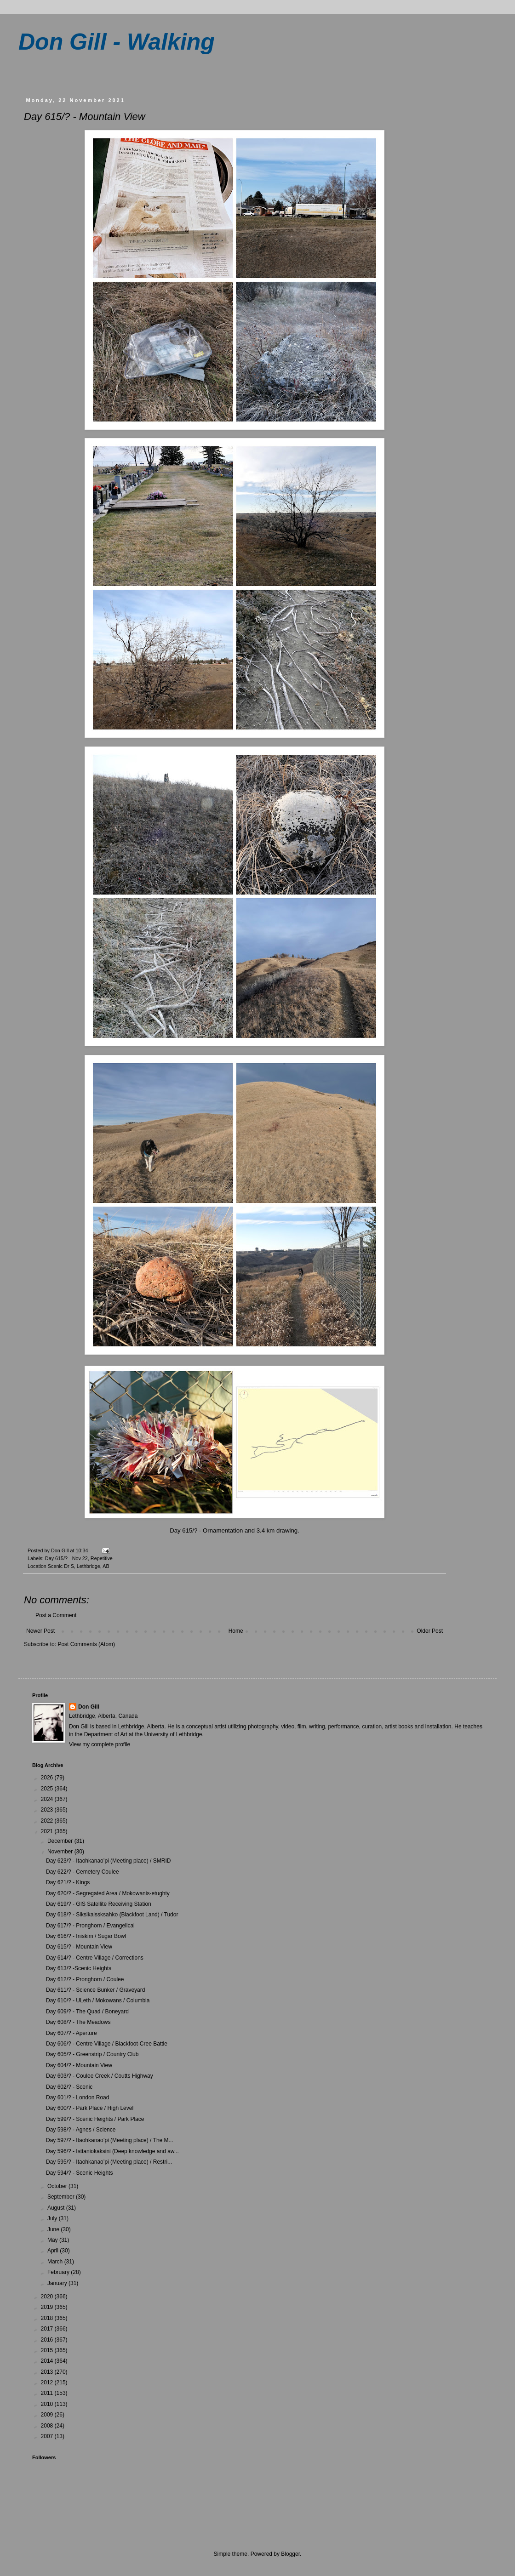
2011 (48, 2393)
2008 (48, 2425)
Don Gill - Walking (116, 42)
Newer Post (40, 1631)
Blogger (290, 2554)
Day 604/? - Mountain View (79, 2065)
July (53, 2218)
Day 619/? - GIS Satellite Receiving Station (98, 1904)
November (60, 1851)
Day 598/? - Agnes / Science (80, 2129)
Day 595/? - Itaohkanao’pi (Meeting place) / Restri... (109, 2162)
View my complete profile (99, 1744)
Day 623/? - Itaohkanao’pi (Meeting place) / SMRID (108, 1861)
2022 (48, 1821)
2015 (48, 2350)
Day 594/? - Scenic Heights (79, 2173)
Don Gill (88, 1707)
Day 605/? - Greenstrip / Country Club (92, 2054)
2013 (48, 2372)
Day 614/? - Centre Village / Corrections (94, 1958)
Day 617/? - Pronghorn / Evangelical (90, 1925)
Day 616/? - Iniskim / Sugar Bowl (86, 1936)
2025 (48, 1788)
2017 (48, 2328)
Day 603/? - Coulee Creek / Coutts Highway (99, 2076)
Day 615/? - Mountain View (79, 1946)
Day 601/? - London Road (77, 2097)
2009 (48, 2414)
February (59, 2272)
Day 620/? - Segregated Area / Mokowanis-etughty (108, 1893)
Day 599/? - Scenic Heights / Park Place (95, 2119)
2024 (48, 1799)
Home (236, 1631)
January (58, 2283)
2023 (48, 1810)
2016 (48, 2340)
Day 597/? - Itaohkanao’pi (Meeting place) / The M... (109, 2140)
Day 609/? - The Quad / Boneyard (87, 2011)
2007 (48, 2436)
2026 (48, 1777)
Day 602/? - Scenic (69, 2087)
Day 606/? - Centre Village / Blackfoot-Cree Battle (106, 2043)
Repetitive (102, 1558)
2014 (48, 2361)
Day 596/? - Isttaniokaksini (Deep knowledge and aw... (112, 2151)
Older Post (430, 1631)
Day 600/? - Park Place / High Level (89, 2108)
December (60, 1841)
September (61, 2197)
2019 (48, 2307)
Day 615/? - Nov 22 (66, 1558)
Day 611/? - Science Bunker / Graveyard (95, 1990)
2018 (48, 2318)
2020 (48, 2296)
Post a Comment (55, 1615)
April (53, 2250)
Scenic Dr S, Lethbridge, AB (78, 1566)
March (55, 2261)
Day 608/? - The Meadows (78, 2022)
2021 (48, 1831)
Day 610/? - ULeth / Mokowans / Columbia (97, 2000)
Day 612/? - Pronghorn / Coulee (85, 1979)
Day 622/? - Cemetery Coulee (82, 1872)
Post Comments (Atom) (86, 1644)
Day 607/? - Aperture (71, 2033)
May (53, 2240)
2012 (48, 2382)
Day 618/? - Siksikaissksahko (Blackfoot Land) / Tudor (112, 1914)
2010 (48, 2404)
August (56, 2208)
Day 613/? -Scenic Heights (78, 1968)
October (58, 2186)
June (54, 2229)
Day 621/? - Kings (68, 1882)
